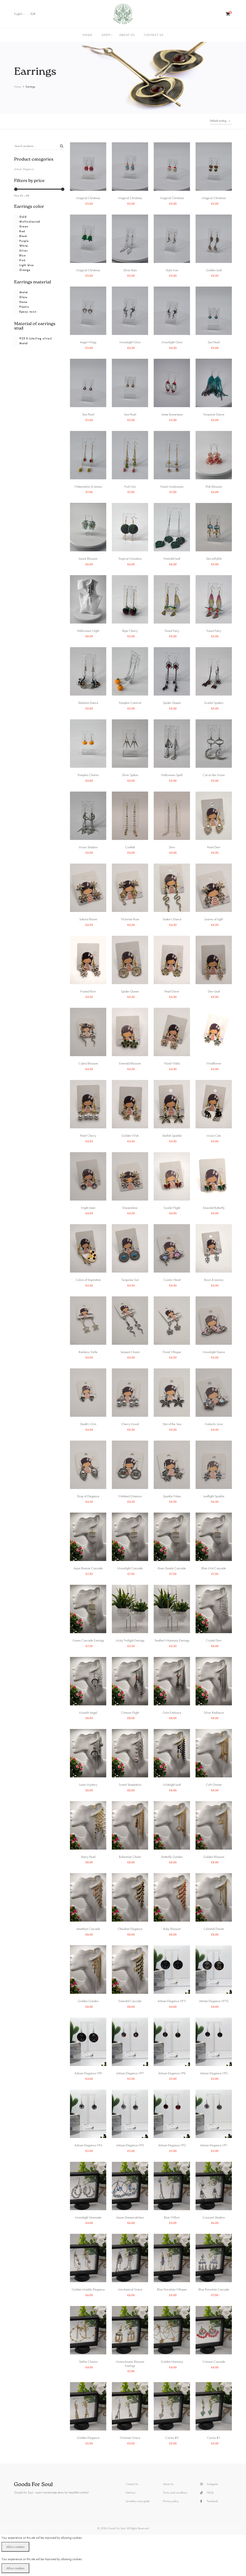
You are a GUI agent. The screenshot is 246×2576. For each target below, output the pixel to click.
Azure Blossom (88, 559)
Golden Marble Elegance (88, 2289)
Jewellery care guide (138, 2501)
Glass (23, 297)
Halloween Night (88, 631)
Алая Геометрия (172, 414)
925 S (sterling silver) (35, 338)
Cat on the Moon (214, 775)
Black (23, 236)
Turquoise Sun (130, 1280)
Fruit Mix (130, 487)
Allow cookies (15, 2547)
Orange (25, 270)
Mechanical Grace (130, 2289)
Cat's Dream (214, 1785)
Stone (23, 302)
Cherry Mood (130, 1424)
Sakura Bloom (88, 919)
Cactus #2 (172, 2438)
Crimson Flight (130, 1713)
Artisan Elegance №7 (130, 2073)
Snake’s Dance (171, 919)
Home (17, 87)
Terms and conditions (175, 2492)
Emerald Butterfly (214, 1208)
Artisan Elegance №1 (214, 2145)
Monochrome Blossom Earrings (130, 2364)
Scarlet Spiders (213, 703)
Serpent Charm (130, 1352)
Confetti (130, 847)
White (23, 245)
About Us (168, 2484)
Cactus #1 (214, 2438)
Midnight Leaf (172, 1785)
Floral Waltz (172, 1063)
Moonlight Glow (130, 342)
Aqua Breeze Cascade (88, 1568)
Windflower (213, 1063)
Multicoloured (29, 221)
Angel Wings (88, 342)
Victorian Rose (130, 919)
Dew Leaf (214, 991)
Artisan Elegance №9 (88, 2073)
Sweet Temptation (130, 1785)
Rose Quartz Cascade (172, 1568)
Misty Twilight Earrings (130, 1640)
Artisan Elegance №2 (172, 2145)
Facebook (212, 2501)
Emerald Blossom (130, 1063)
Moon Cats (214, 1136)
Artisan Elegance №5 (214, 2073)
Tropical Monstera (130, 559)
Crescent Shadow (213, 2217)
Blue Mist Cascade (214, 1568)
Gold (22, 216)
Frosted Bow (88, 991)
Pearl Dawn (171, 991)
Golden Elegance (88, 2438)
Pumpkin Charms (88, 775)
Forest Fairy (172, 631)
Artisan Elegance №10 (213, 2001)
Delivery (130, 2492)
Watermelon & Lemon (88, 487)
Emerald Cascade (130, 2001)
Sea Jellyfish (214, 559)
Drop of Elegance (88, 1496)
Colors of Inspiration (88, 1280)
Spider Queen (172, 703)
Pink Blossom (214, 487)
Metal (23, 292)
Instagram (212, 2484)
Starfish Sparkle (172, 1136)
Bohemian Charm (130, 1857)
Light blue (26, 265)
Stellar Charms (88, 2362)
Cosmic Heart (172, 1280)
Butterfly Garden (172, 1857)
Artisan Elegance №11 (172, 2001)
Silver (23, 250)
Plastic (24, 307)
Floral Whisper (172, 1352)
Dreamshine (130, 1208)
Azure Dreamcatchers (130, 2217)
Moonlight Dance (214, 1352)
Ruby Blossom (172, 1929)
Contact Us (132, 2484)
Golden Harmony (172, 2362)
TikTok (210, 2492)
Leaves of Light (214, 919)
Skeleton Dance (88, 703)
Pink (22, 260)
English (18, 14)
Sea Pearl (214, 342)
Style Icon (172, 270)
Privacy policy (171, 2501)
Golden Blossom (213, 1857)
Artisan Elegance (24, 169)
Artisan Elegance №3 (130, 2145)
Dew (172, 847)
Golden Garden (88, 2001)
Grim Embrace (172, 1713)
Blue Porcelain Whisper (172, 2289)
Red (22, 231)
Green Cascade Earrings (88, 1640)
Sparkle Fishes (172, 1496)
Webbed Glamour (130, 1496)
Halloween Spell (172, 775)
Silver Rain (130, 270)
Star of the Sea (172, 1424)
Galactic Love (214, 1424)
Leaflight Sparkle (213, 1496)
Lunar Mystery (88, 1785)
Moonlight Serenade (88, 2217)
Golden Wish (130, 1136)
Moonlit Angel (88, 1713)
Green (23, 226)
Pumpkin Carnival (130, 703)
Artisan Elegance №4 (88, 2145)
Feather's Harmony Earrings (172, 1640)
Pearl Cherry (88, 1136)
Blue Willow (172, 2217)
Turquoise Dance (213, 414)
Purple (24, 241)
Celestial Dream (213, 1929)
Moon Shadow (88, 847)
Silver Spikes (130, 775)
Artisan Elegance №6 (172, 2073)
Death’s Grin (88, 1424)
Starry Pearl (88, 1857)
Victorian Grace (130, 2438)
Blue (22, 255)
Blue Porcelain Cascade (213, 2289)
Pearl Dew (213, 847)
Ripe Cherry (130, 631)
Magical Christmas (88, 198)
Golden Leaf (214, 270)
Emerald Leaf (172, 559)
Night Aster (88, 1208)
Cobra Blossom (88, 1063)
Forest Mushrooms (171, 487)
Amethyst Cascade (88, 1929)
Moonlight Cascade (130, 1568)
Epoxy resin (28, 311)
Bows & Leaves (213, 1280)
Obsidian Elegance (130, 1929)
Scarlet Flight (172, 1208)
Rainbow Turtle (88, 1352)
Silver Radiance (214, 1713)
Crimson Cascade (213, 2362)
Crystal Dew (214, 1640)
